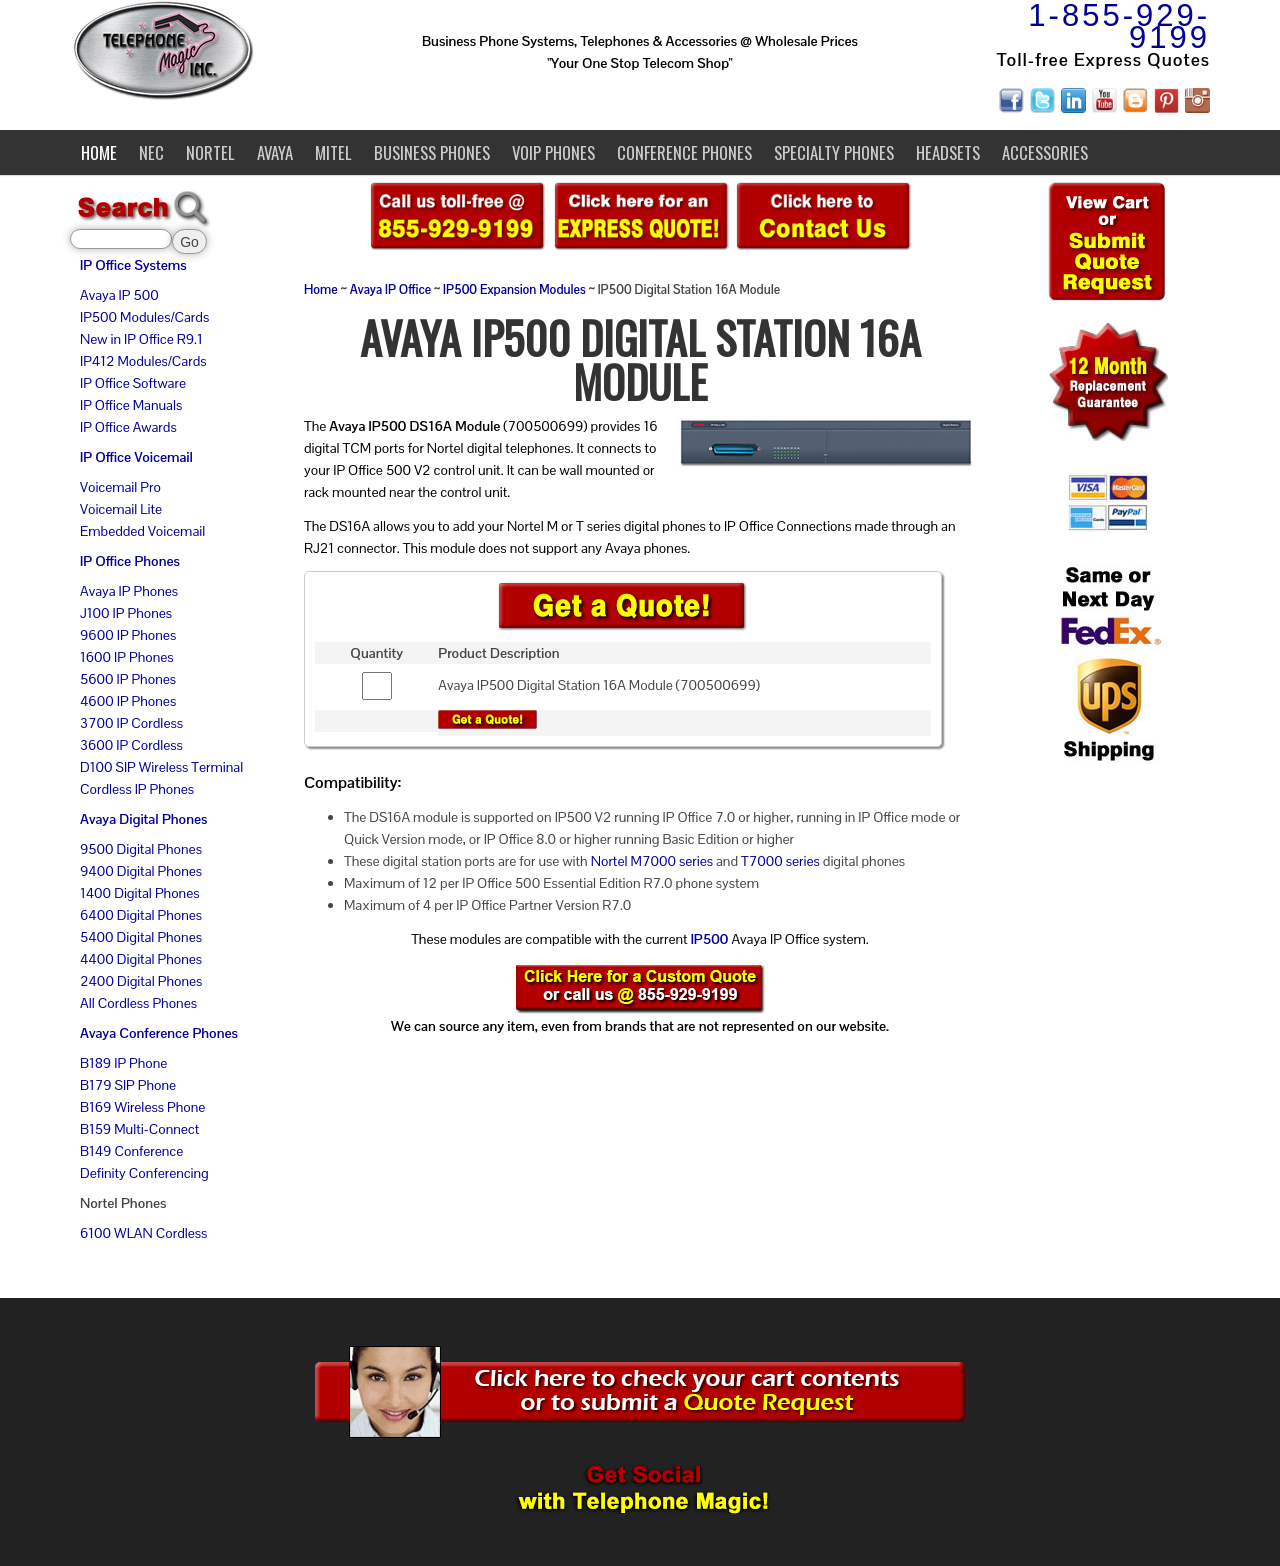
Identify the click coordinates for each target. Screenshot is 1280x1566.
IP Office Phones (130, 561)
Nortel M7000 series (652, 861)
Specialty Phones (834, 152)
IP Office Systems (133, 265)
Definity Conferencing (144, 1173)
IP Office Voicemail (136, 457)
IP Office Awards (128, 427)
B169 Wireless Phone (142, 1107)
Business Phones (432, 152)
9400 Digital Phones (141, 871)
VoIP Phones (553, 152)
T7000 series (780, 861)
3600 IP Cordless (131, 745)
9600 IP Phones (128, 635)
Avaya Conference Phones (159, 1033)
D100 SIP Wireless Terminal (161, 767)
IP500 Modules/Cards (144, 317)
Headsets (948, 152)
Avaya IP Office (390, 290)
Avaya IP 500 (119, 295)
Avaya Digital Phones (143, 819)
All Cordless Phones (138, 1003)
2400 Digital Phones (141, 981)
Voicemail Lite (121, 509)
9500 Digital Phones (141, 849)
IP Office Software (133, 383)
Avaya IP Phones (129, 591)
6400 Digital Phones (141, 915)
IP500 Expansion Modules (514, 290)
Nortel (210, 152)
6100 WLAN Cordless (143, 1233)
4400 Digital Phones (141, 959)
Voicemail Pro (120, 487)
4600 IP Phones (128, 701)
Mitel (333, 152)
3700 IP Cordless (131, 723)
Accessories (1045, 152)
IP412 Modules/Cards (143, 361)
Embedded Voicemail (142, 531)
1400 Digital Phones (140, 893)
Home (99, 152)
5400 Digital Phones (141, 937)
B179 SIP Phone (128, 1085)
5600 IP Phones (128, 679)
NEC (151, 152)
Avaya (275, 152)
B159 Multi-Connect (139, 1129)
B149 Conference (131, 1151)
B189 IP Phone (123, 1063)
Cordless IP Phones (137, 789)
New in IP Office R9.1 (141, 339)
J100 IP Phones (126, 613)
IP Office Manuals (131, 405)
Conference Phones (684, 152)
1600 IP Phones (127, 657)
